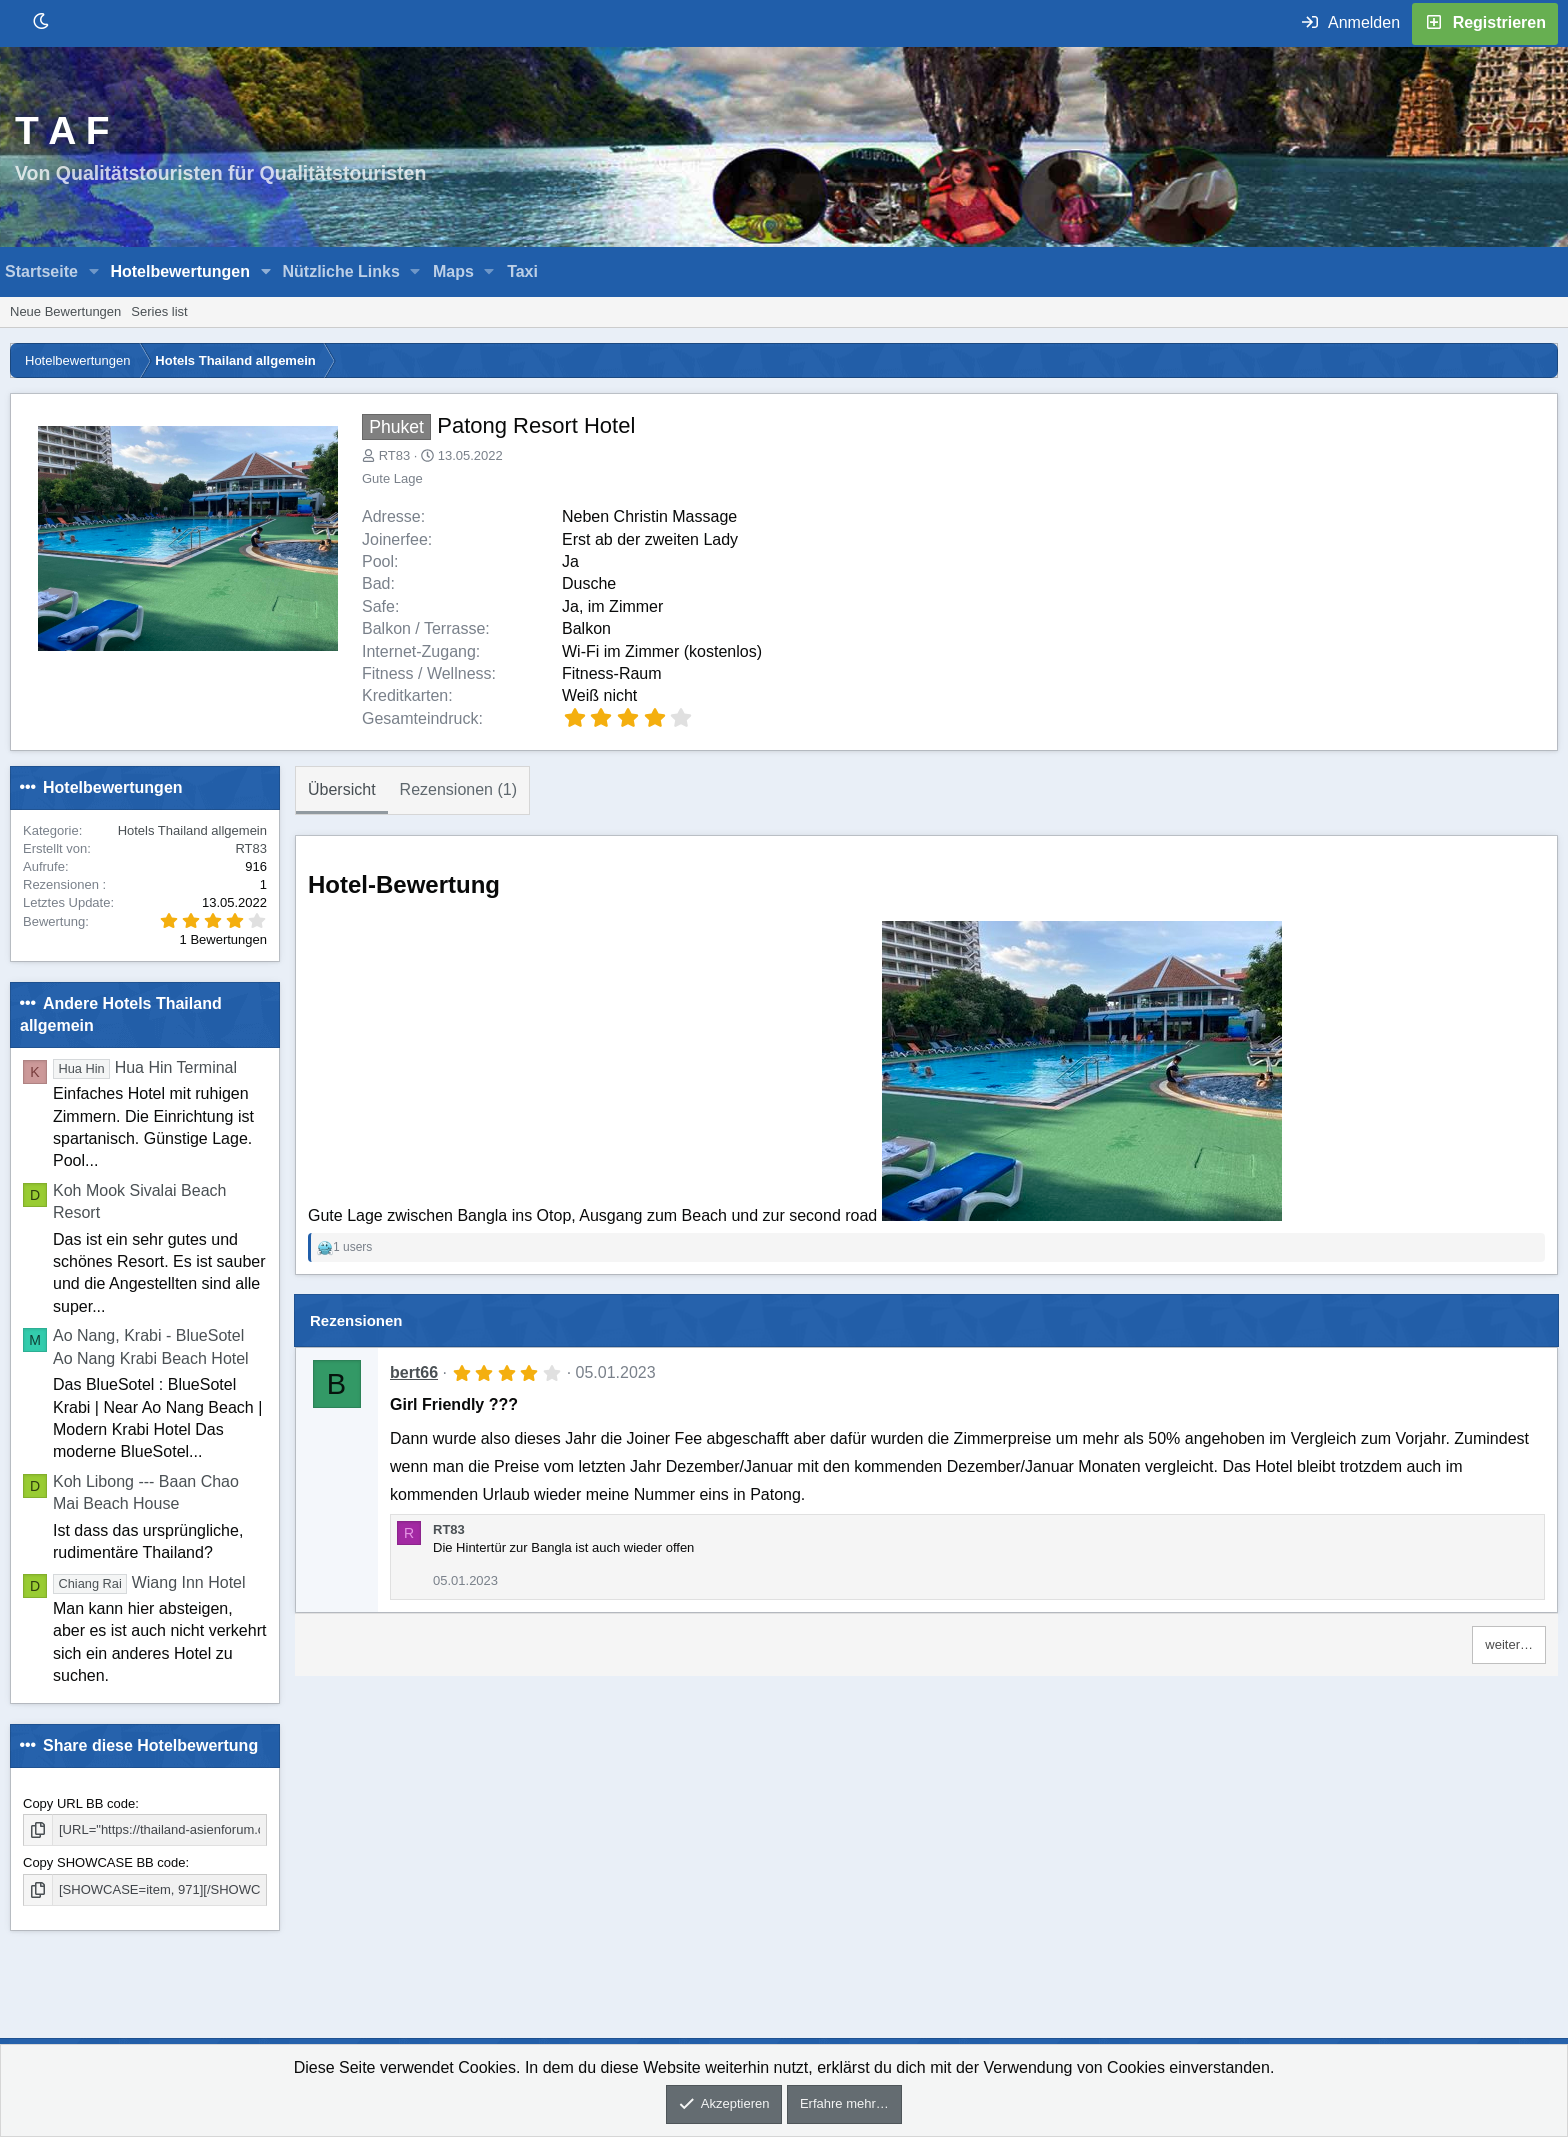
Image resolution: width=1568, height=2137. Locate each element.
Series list (159, 311)
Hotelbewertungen (180, 271)
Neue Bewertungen (65, 311)
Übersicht (342, 789)
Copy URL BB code (79, 1803)
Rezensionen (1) (458, 789)
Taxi (522, 271)
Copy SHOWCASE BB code (104, 1862)
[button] (94, 272)
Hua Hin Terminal (145, 1067)
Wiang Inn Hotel (149, 1582)
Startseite (41, 271)
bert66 (414, 1372)
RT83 (395, 455)
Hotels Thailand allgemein (192, 830)
